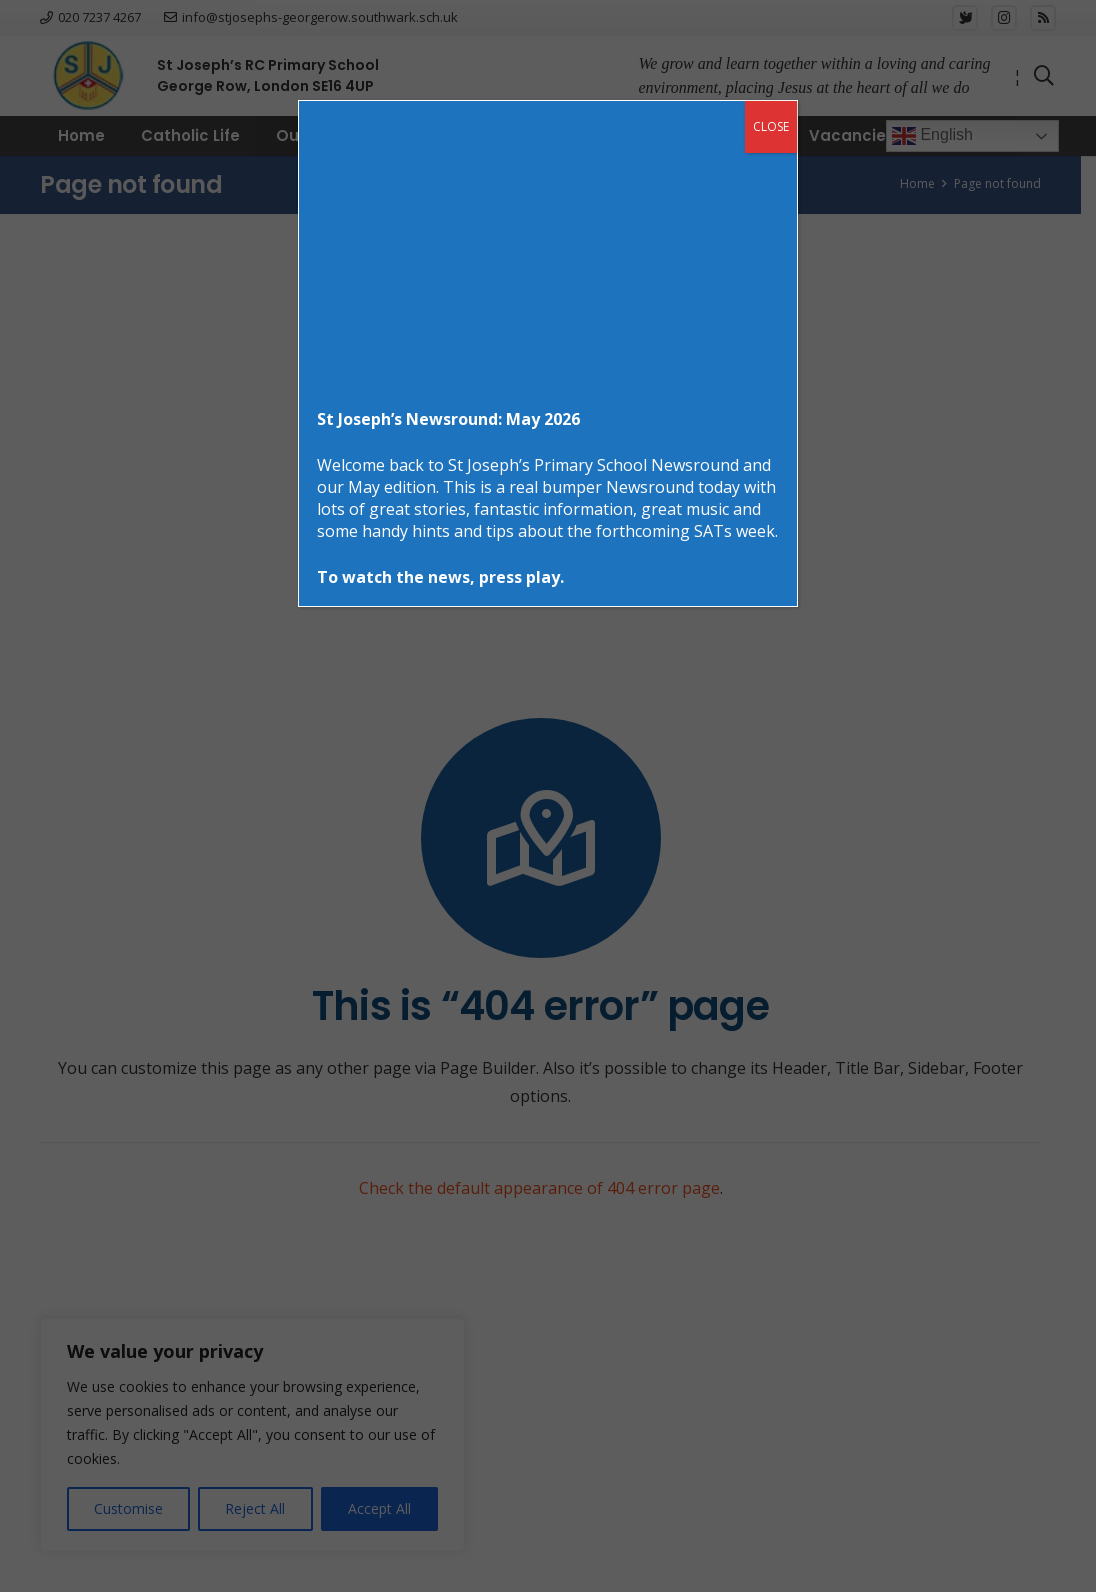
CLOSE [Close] (771, 126)
